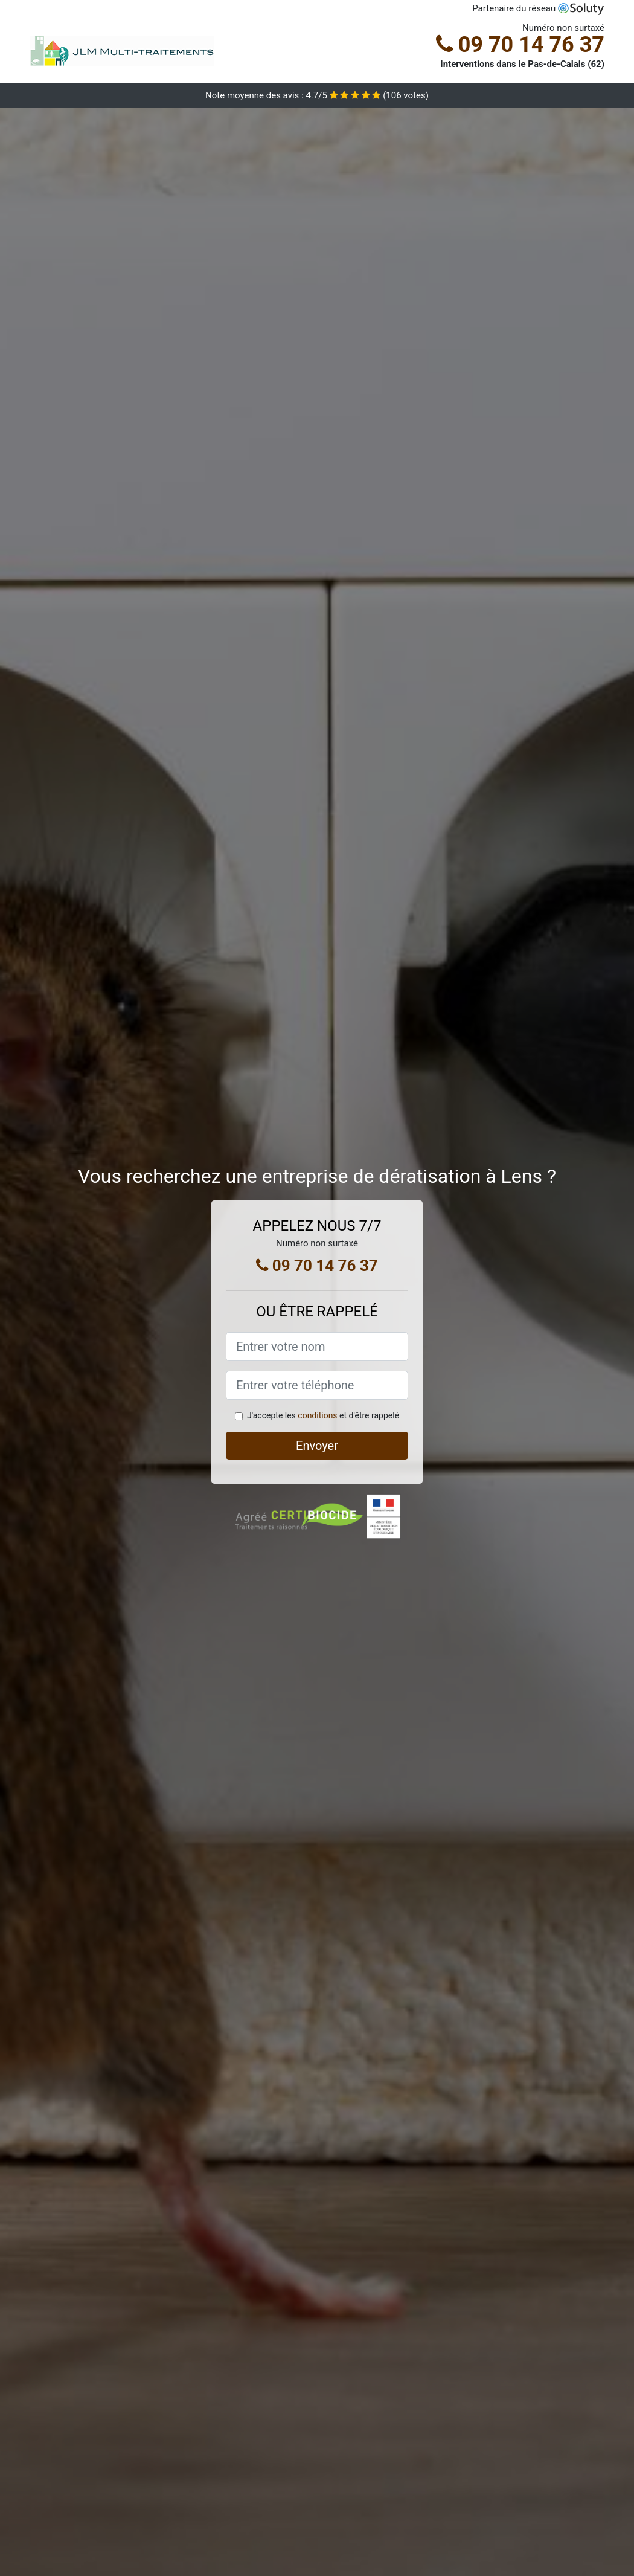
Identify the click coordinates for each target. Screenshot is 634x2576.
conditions (317, 1415)
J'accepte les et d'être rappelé (323, 1415)
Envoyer (317, 1445)
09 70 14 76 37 (520, 44)
